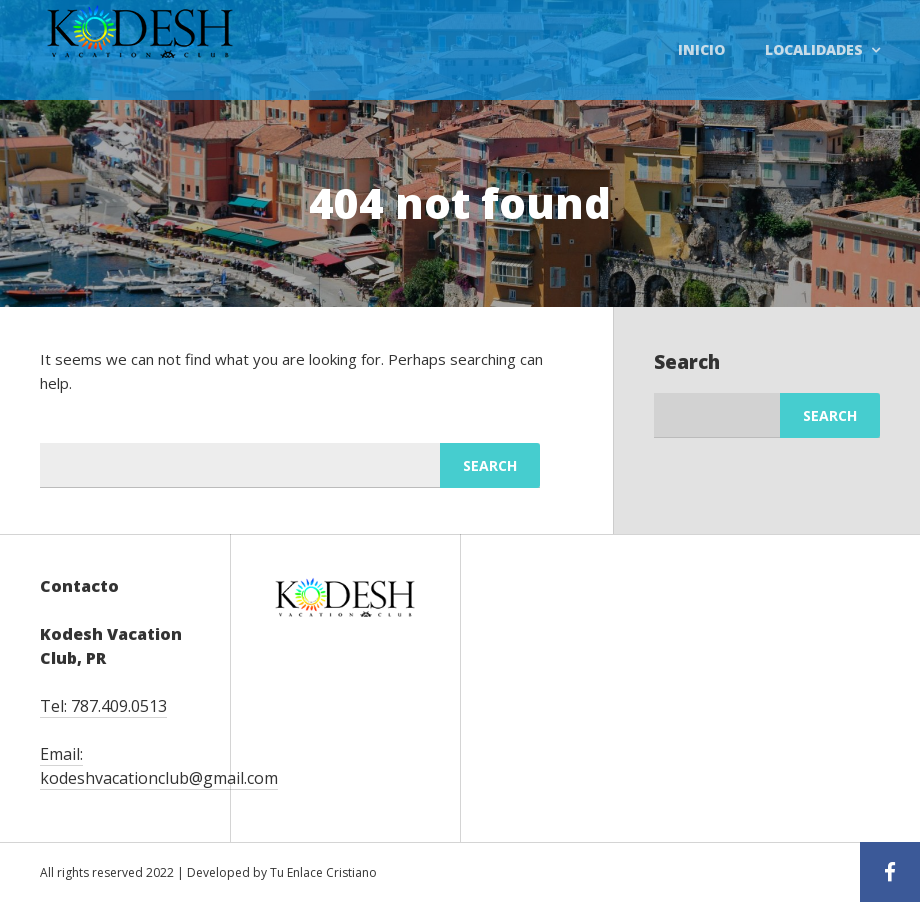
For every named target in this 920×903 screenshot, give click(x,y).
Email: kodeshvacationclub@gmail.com (159, 766)
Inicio (701, 49)
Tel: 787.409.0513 (103, 706)
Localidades (814, 49)
